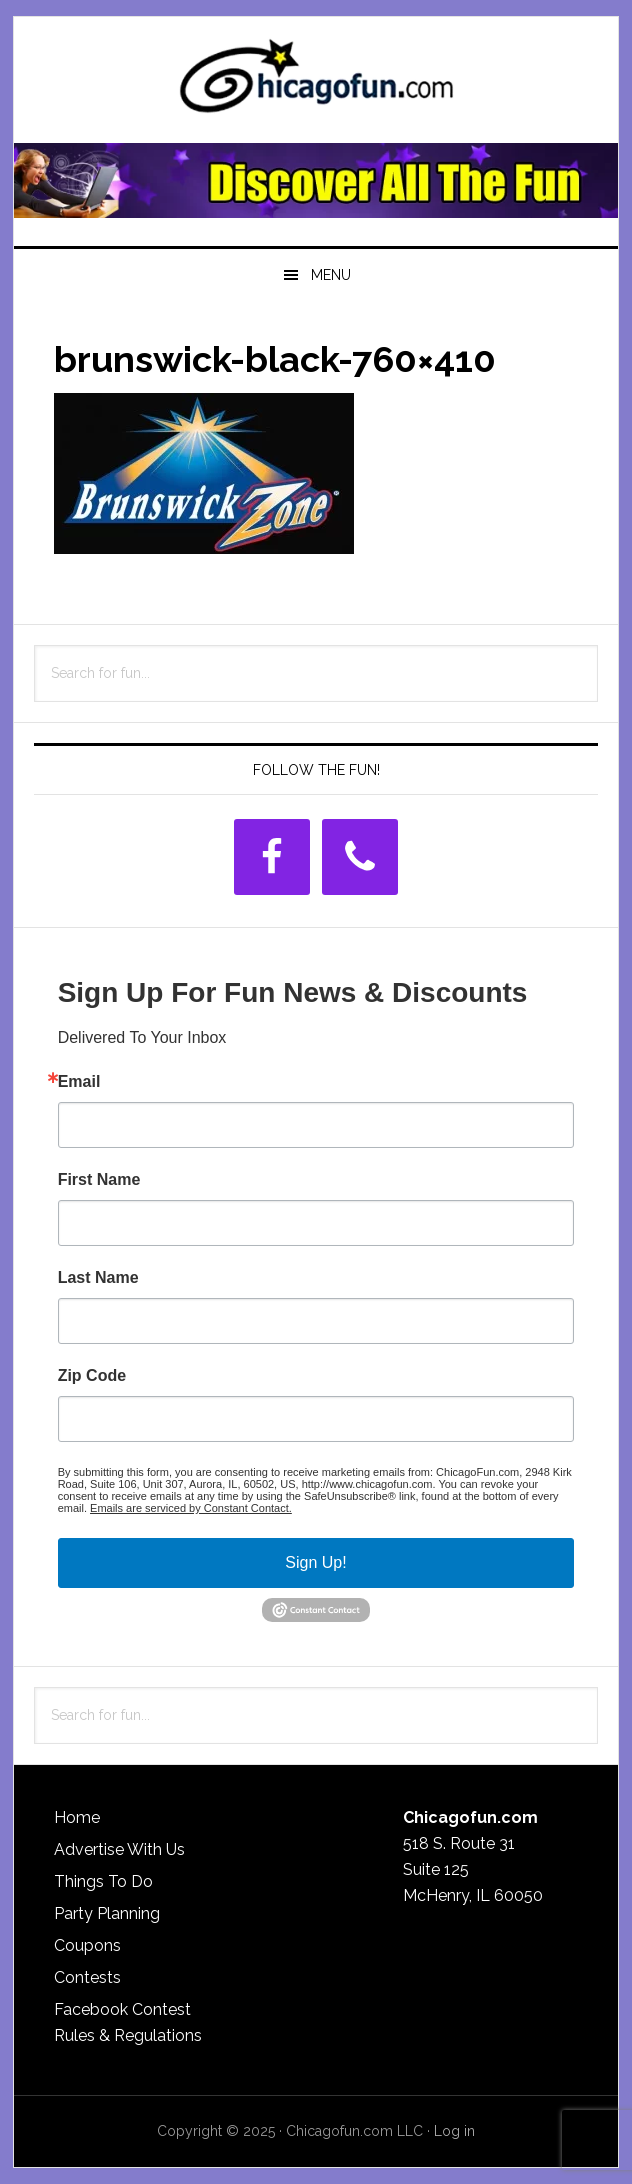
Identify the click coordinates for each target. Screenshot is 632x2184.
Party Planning (107, 1913)
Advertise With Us (119, 1849)
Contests (87, 1977)
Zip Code (92, 1376)
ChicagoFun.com (316, 82)
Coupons (87, 1945)
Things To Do (103, 1881)
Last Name (98, 1278)
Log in (454, 2131)
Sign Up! (315, 1562)
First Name (99, 1180)
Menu (331, 275)
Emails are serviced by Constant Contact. (191, 1508)
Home (77, 1817)
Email (79, 1082)
